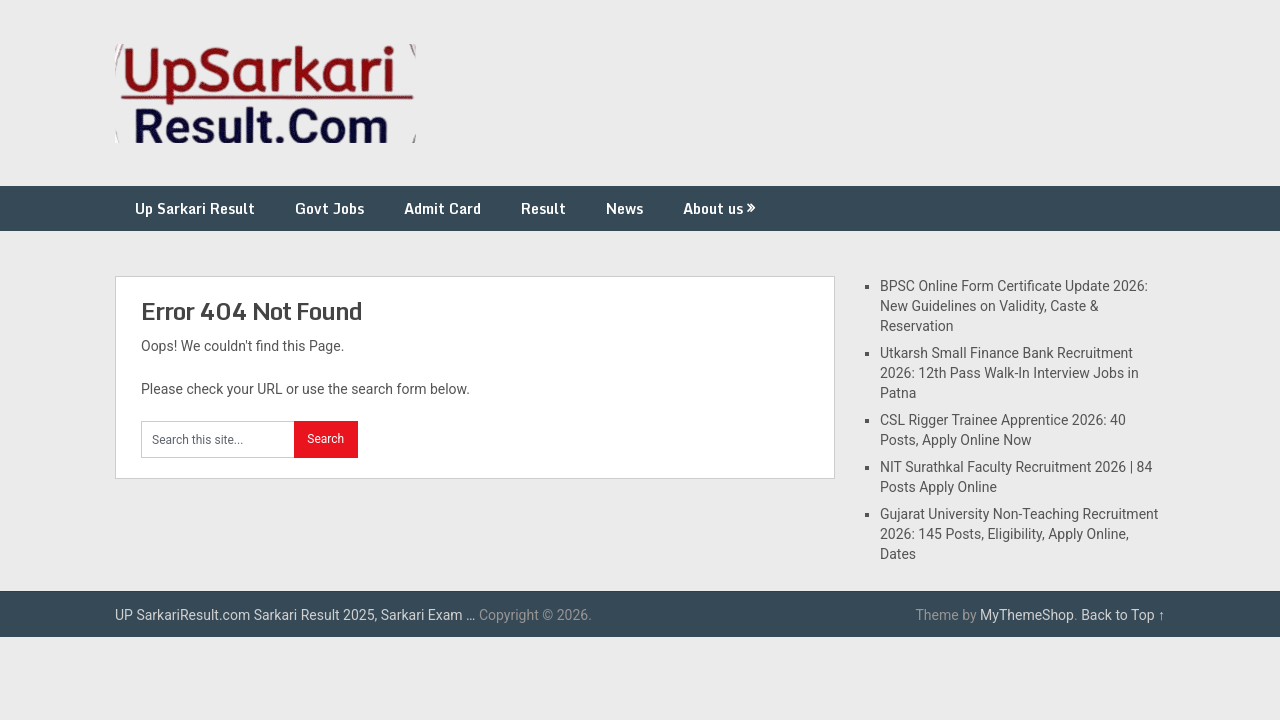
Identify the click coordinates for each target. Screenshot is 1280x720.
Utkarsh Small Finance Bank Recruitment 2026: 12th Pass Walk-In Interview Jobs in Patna (1009, 373)
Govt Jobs (329, 208)
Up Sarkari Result (195, 208)
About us (713, 208)
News (624, 208)
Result (543, 208)
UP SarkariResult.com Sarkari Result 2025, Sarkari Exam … (295, 615)
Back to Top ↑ (1123, 615)
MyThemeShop (1027, 615)
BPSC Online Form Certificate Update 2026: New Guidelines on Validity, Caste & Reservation (1014, 306)
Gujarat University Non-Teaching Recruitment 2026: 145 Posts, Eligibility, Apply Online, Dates (1019, 534)
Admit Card (442, 208)
